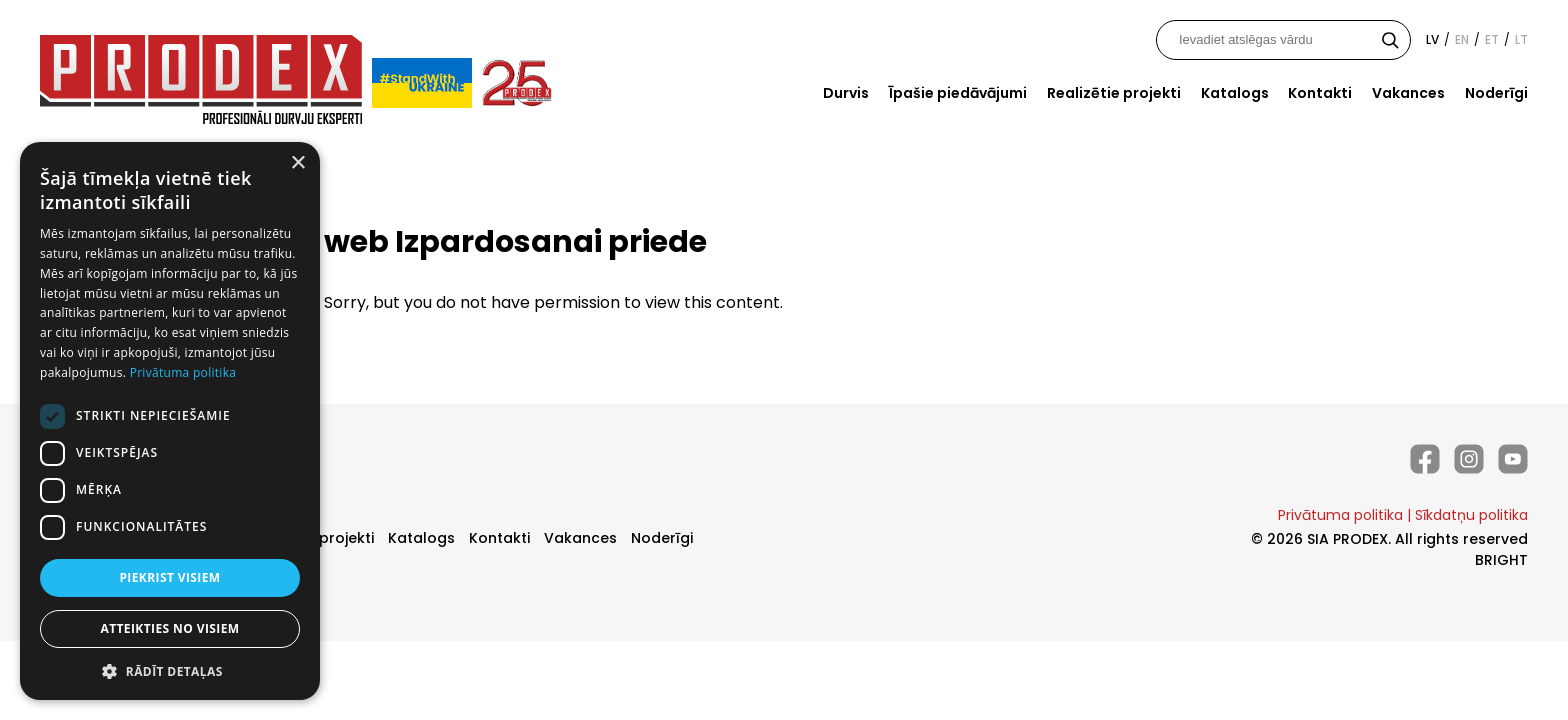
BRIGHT (1501, 560)
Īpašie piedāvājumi (958, 93)
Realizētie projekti (1114, 93)
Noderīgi (1496, 93)
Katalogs (1235, 93)
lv (1432, 39)
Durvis (846, 93)
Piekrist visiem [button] (169, 577)
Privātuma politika (1340, 515)
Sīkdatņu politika (1471, 515)
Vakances (1408, 93)
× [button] (297, 163)
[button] (170, 670)
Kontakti (1320, 93)
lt (1521, 39)
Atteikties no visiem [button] (169, 628)
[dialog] (170, 421)
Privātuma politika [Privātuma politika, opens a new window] (183, 372)
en (1462, 39)
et (1492, 39)
